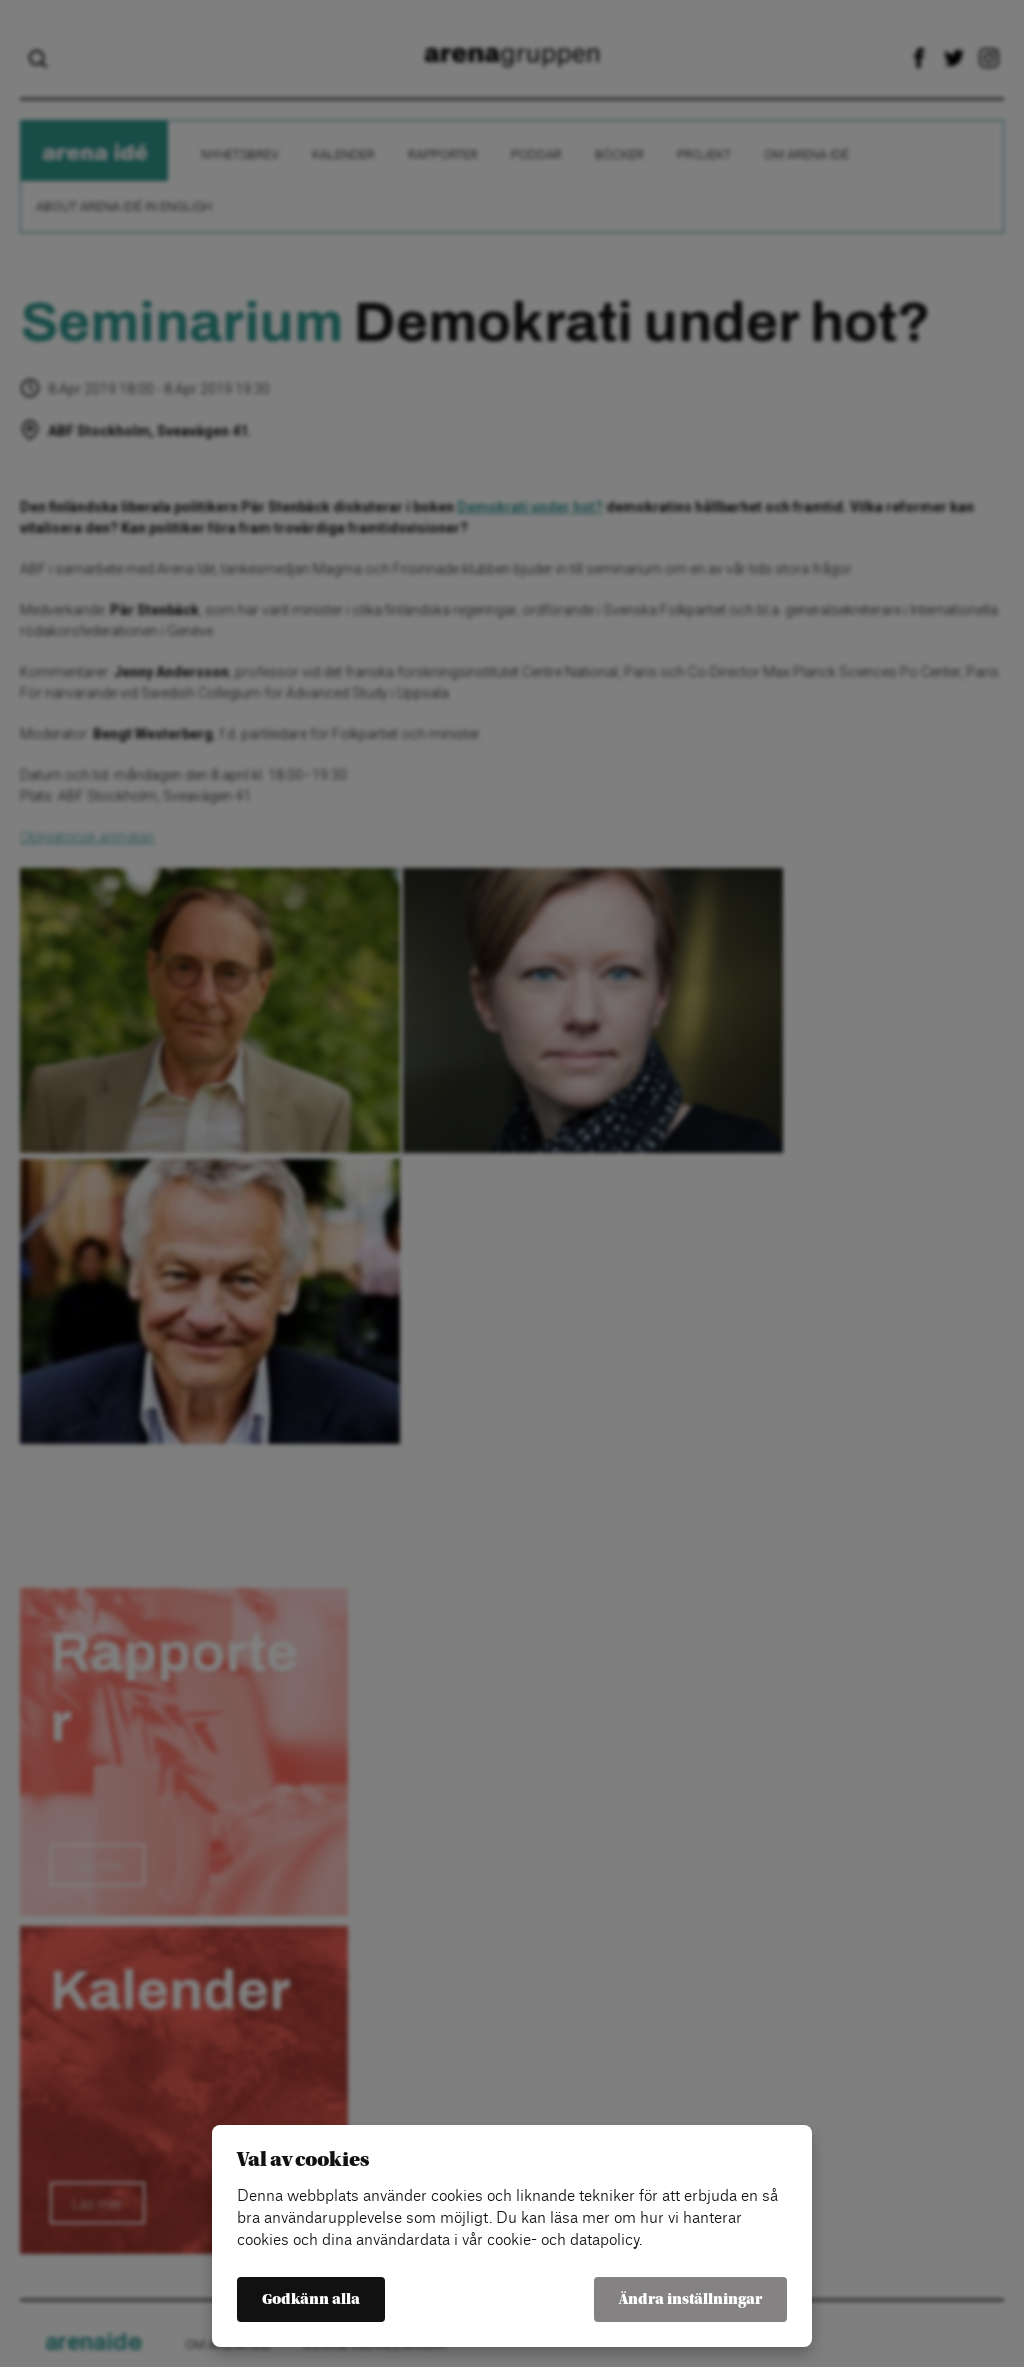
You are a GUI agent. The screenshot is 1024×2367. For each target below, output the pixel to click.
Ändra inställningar (690, 2299)
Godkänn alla (311, 2299)
